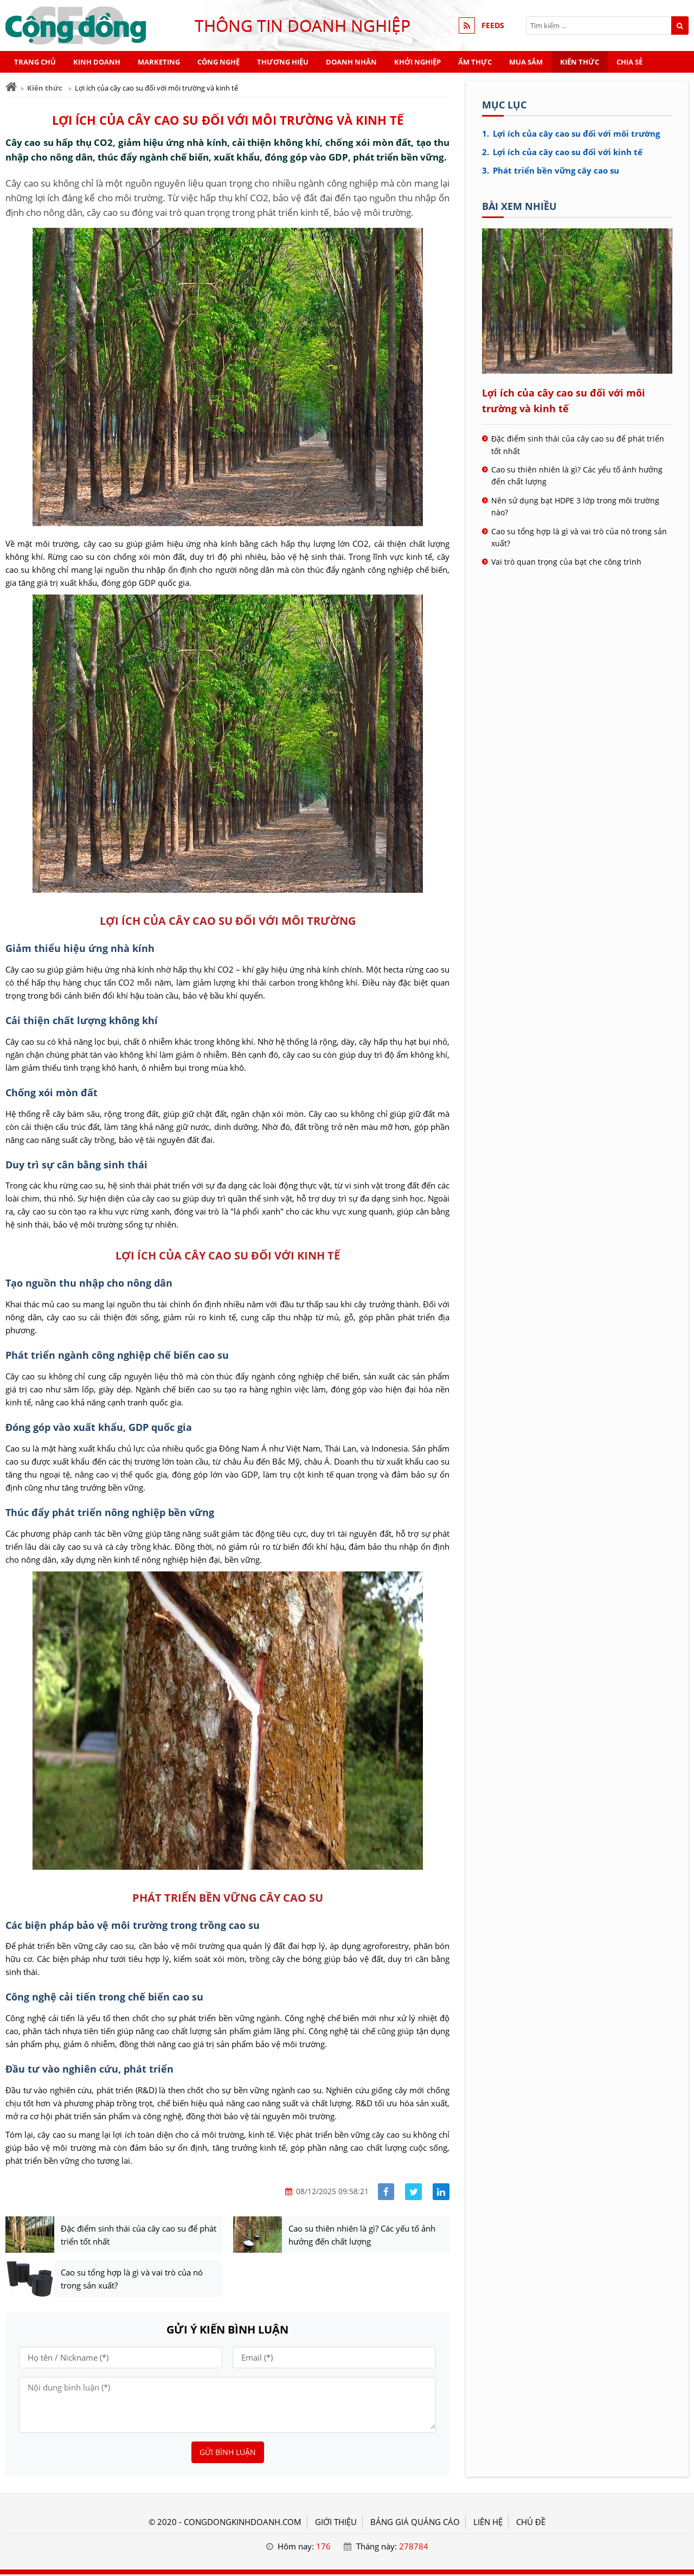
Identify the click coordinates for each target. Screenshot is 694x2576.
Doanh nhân (351, 62)
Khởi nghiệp (417, 62)
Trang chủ (35, 62)
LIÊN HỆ (488, 2523)
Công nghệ (218, 62)
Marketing (159, 62)
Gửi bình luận (228, 2454)
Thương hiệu (283, 62)
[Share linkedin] (441, 2191)
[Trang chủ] (11, 87)
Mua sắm (526, 62)
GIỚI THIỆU (336, 2523)
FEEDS (492, 25)
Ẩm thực (475, 62)
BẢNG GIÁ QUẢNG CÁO (415, 2523)
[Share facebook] (386, 2191)
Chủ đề (530, 2523)
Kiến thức (579, 62)
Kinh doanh (96, 62)
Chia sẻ (629, 62)
